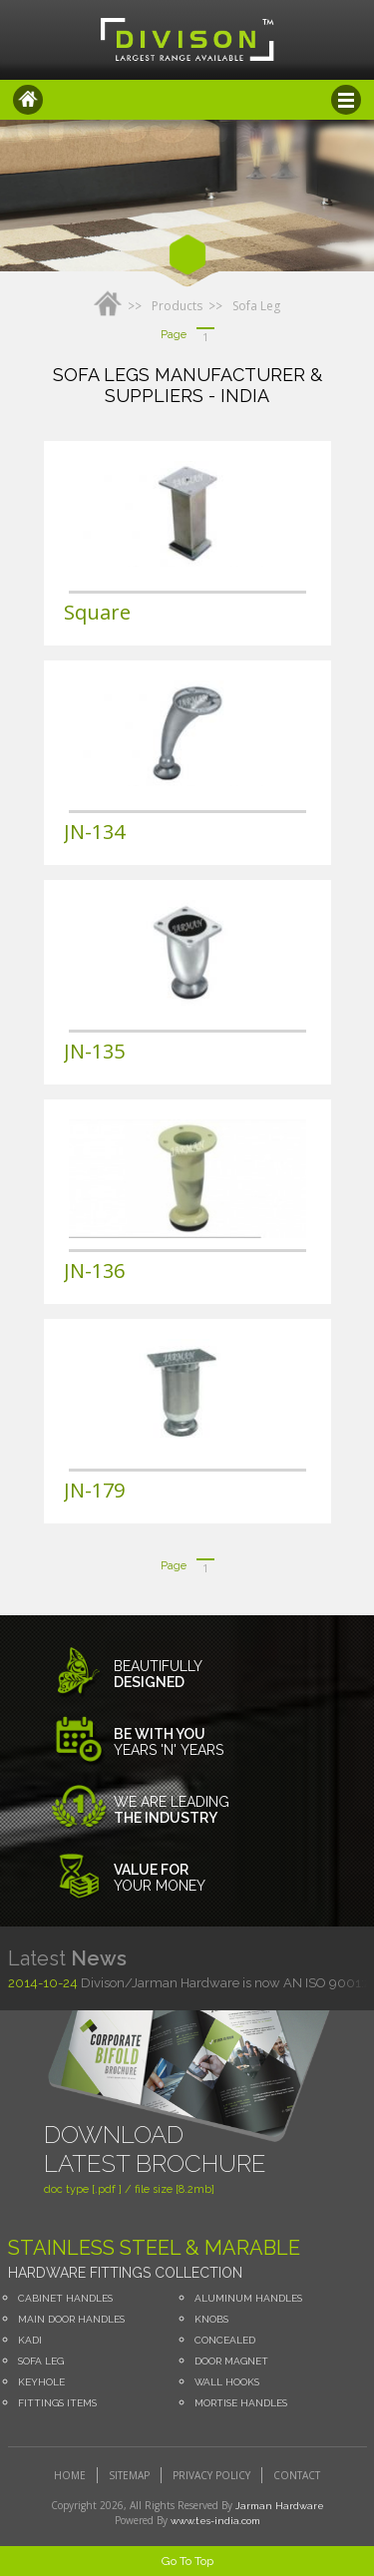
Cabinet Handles (65, 2298)
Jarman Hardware (279, 2505)
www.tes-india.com (215, 2520)
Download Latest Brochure (155, 2149)
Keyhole (41, 2381)
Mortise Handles (240, 2402)
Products (177, 305)
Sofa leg (256, 305)
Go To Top (187, 2561)
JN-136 (94, 1270)
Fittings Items (57, 2402)
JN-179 (94, 1490)
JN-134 (94, 831)
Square (97, 612)
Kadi (30, 2340)
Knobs (211, 2319)
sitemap (129, 2475)
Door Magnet (231, 2361)
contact (296, 2475)
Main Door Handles (71, 2319)
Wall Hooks (226, 2381)
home (70, 2475)
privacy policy (211, 2475)
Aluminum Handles (248, 2298)
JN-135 (94, 1051)
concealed (224, 2340)
